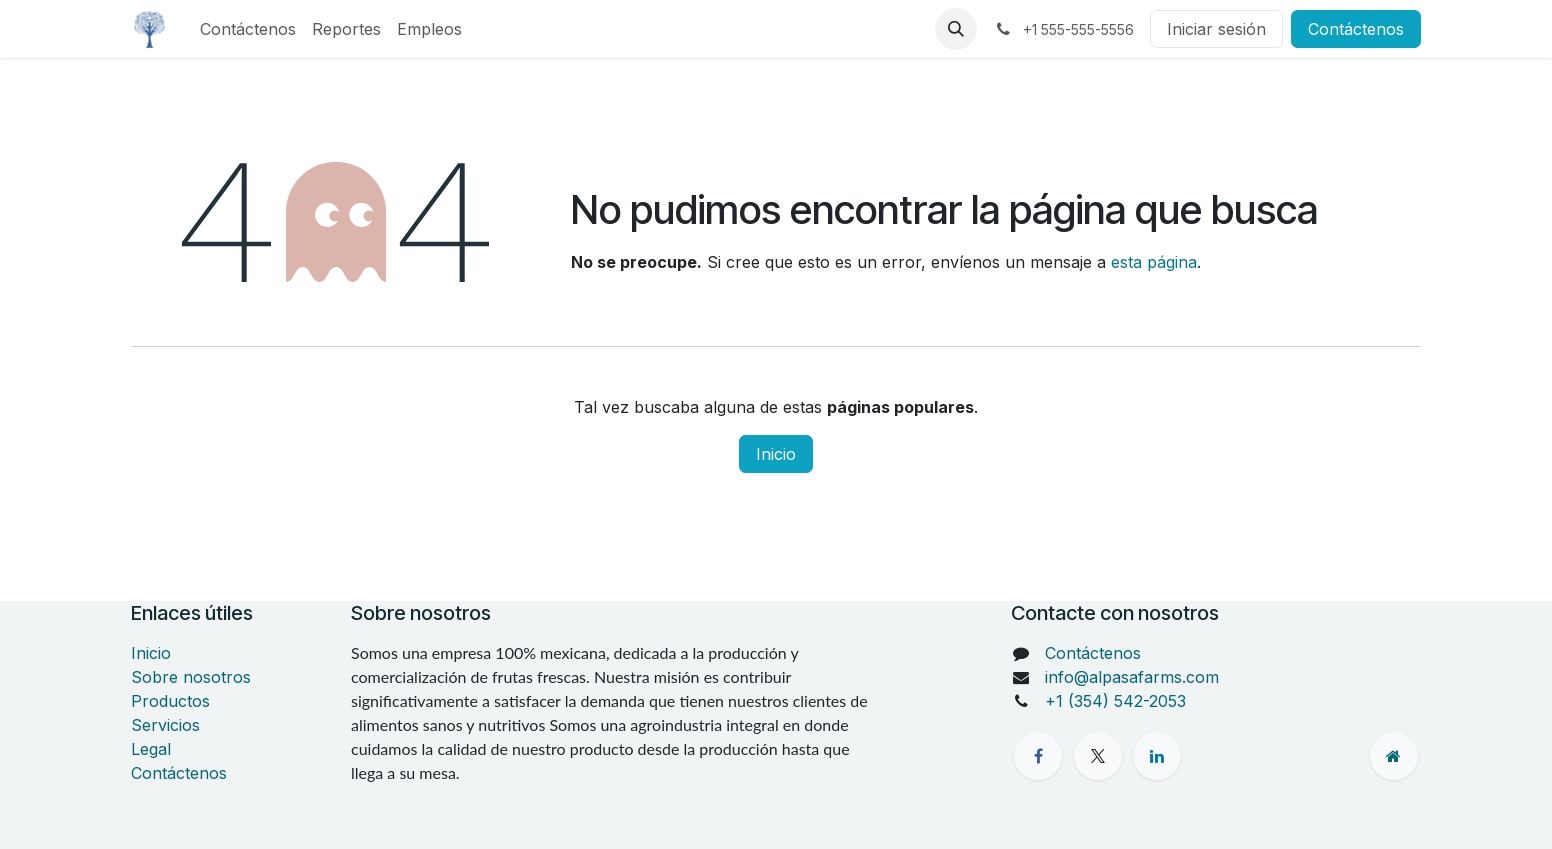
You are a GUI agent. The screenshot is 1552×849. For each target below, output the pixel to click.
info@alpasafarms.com (1132, 677)
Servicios (165, 725)
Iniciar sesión (1216, 29)
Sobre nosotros (191, 677)
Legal (151, 749)
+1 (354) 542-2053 (1115, 701)
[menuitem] (248, 29)
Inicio (776, 454)
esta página (1154, 262)
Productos (170, 701)
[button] (956, 29)
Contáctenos (1356, 29)
